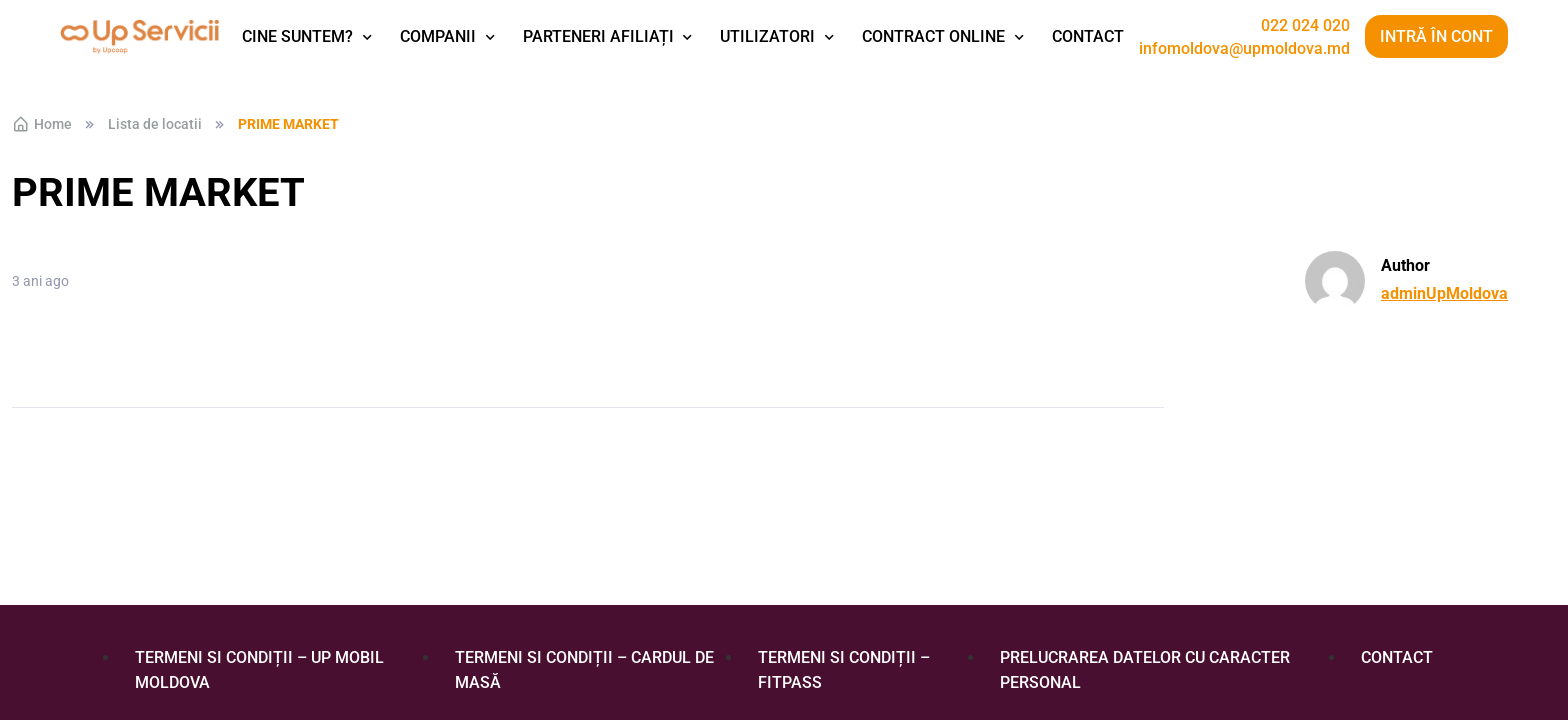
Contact (1088, 36)
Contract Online (933, 36)
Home (42, 124)
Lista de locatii (155, 124)
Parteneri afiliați (598, 36)
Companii (438, 36)
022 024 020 (1305, 26)
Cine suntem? (297, 36)
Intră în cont (1436, 36)
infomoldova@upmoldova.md (1244, 49)
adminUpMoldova (1444, 293)
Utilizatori (767, 36)
